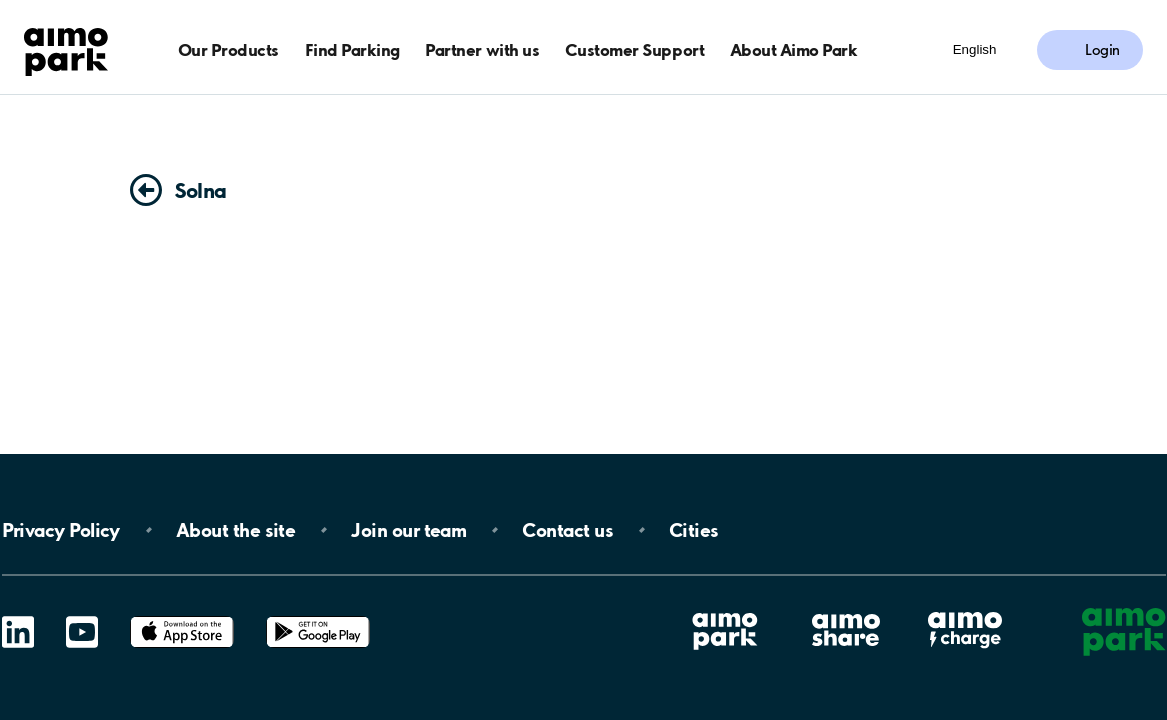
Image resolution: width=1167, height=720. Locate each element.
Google (318, 616)
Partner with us (482, 49)
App (182, 616)
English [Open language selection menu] (975, 49)
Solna (200, 190)
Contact (567, 530)
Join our (408, 530)
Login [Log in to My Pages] (1102, 50)
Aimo (965, 611)
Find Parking (352, 49)
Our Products (228, 49)
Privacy (61, 530)
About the (235, 530)
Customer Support (634, 49)
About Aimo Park (794, 49)
